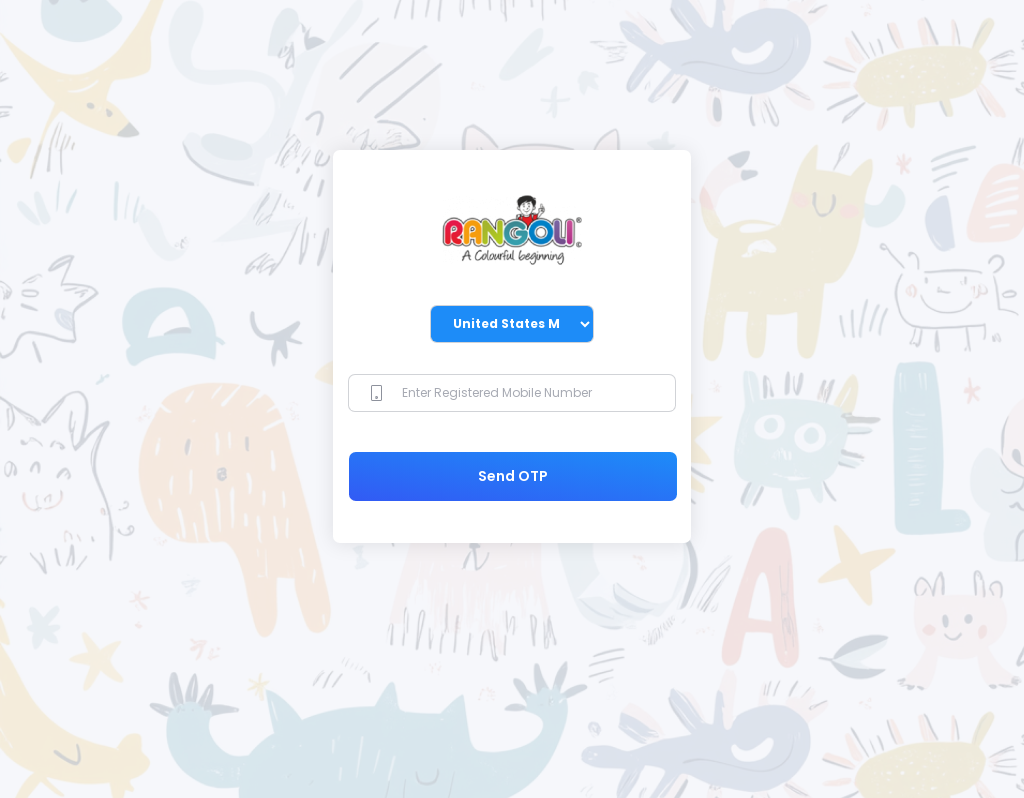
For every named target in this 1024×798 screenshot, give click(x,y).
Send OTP (513, 476)
